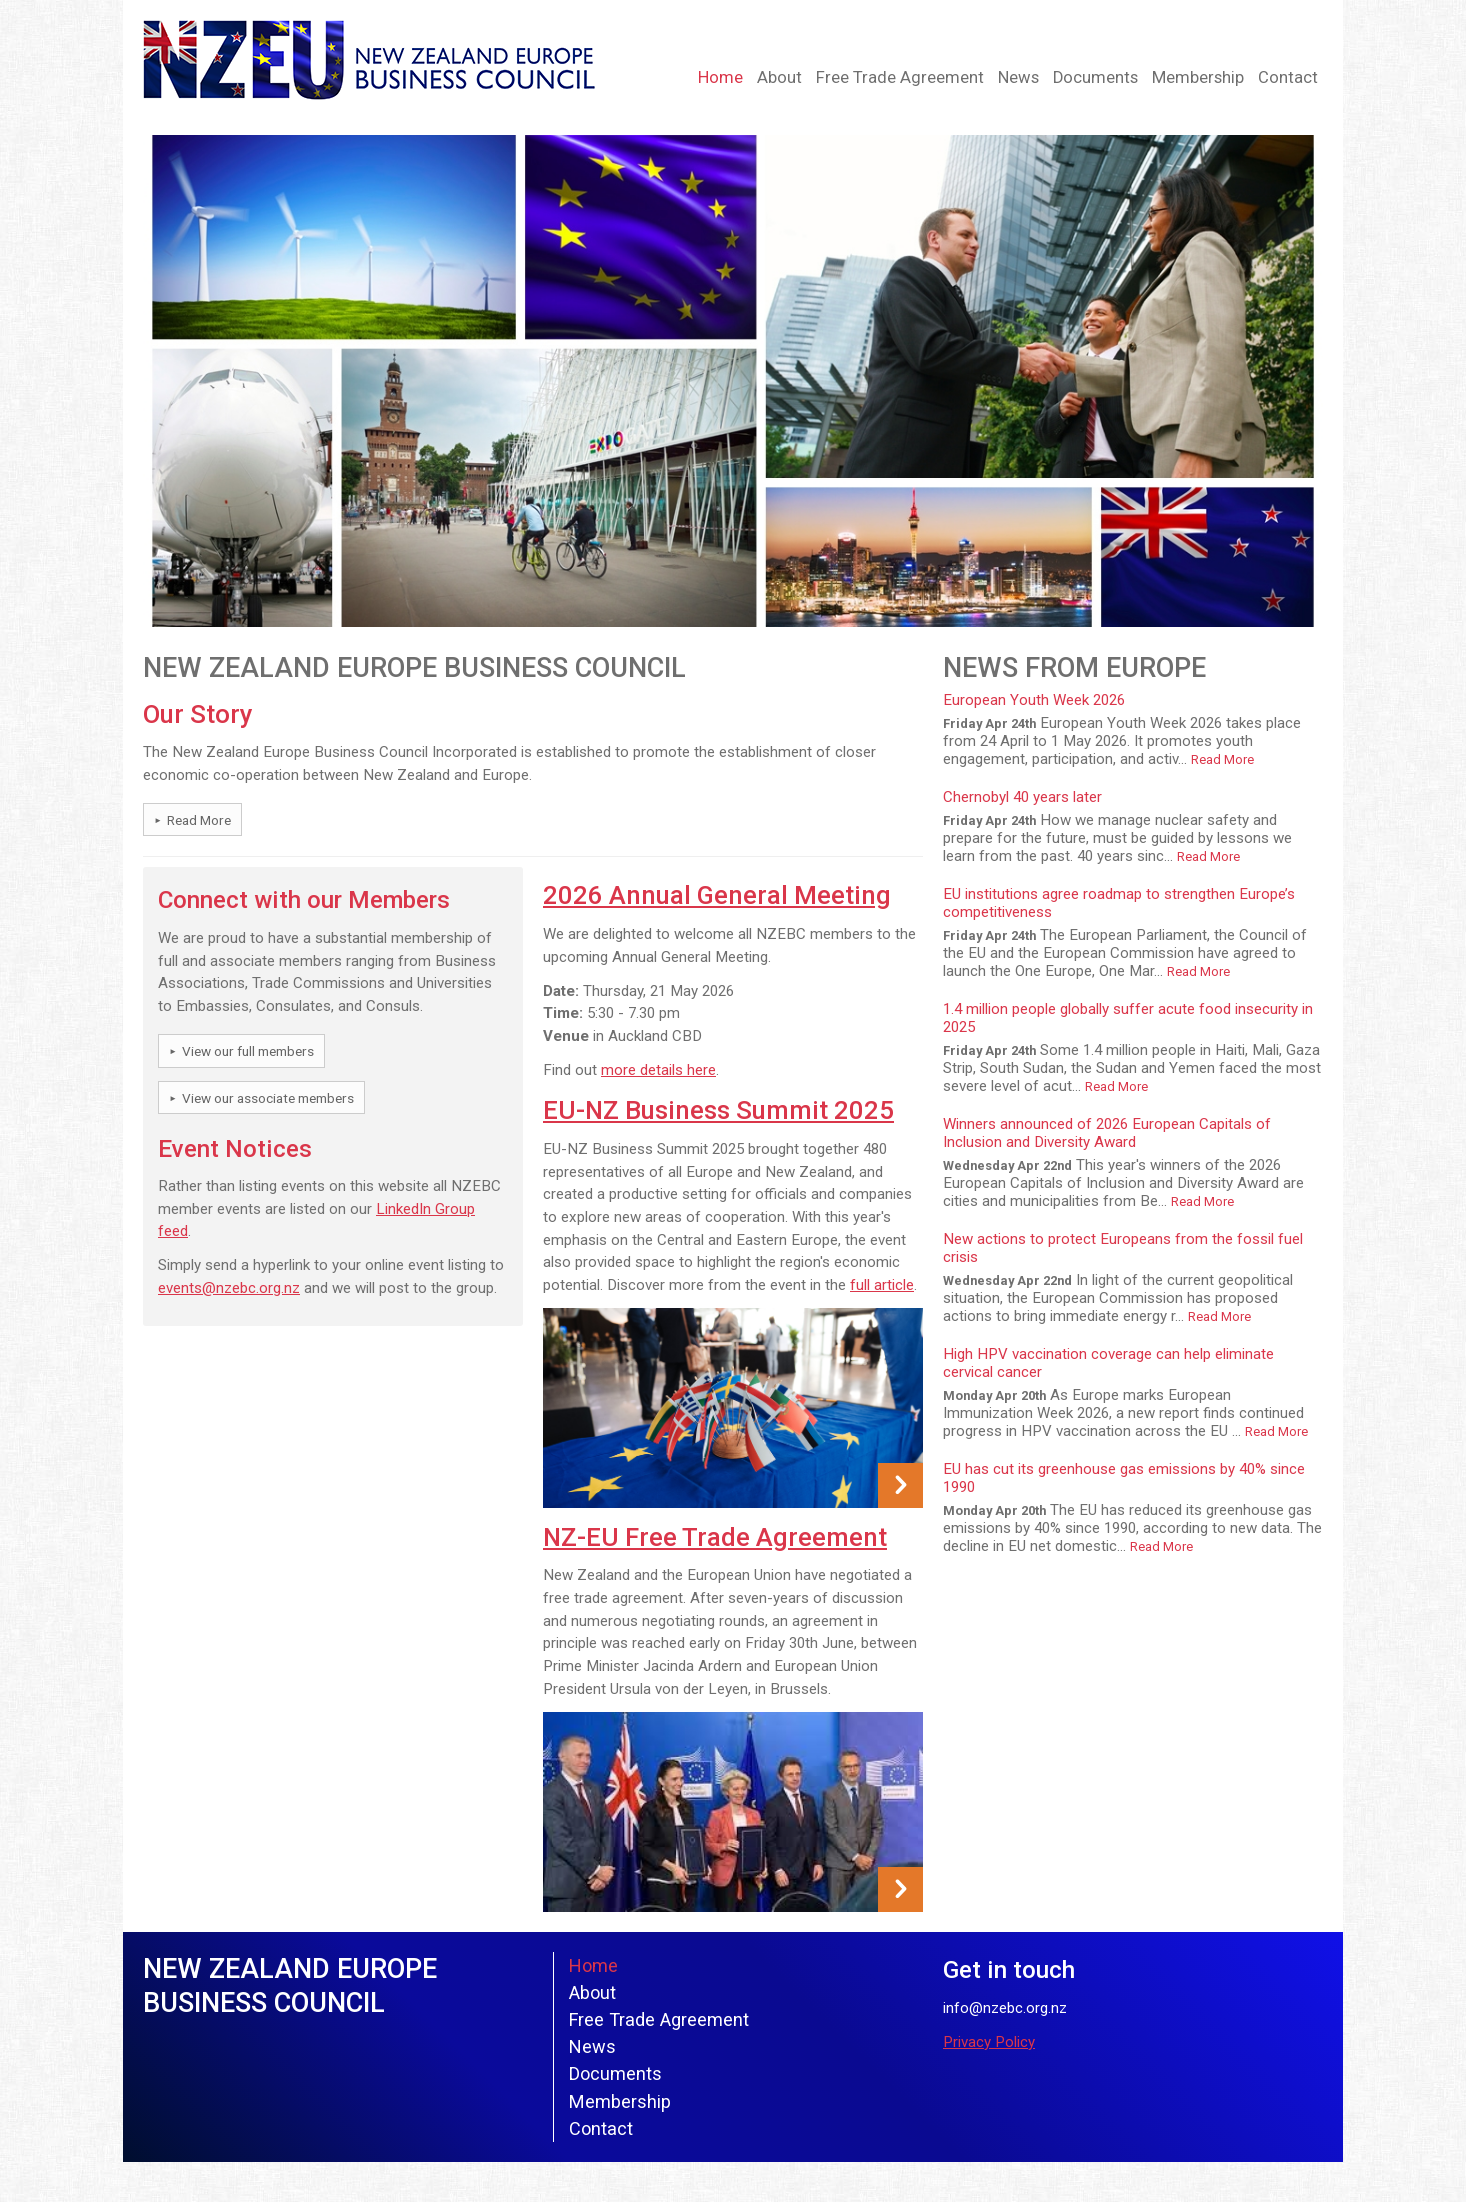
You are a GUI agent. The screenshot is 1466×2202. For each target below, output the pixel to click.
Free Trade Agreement (900, 77)
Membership (1198, 77)
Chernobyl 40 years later (1022, 797)
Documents (1095, 77)
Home (720, 77)
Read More (199, 820)
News (1018, 77)
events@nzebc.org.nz (229, 1288)
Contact (1288, 77)
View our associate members (268, 1098)
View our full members (248, 1051)
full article (882, 1285)
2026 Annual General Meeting (717, 895)
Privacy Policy (989, 2042)
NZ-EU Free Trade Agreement (715, 1537)
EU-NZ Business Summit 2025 (718, 1110)
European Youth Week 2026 (1034, 700)
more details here (658, 1070)
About (779, 77)
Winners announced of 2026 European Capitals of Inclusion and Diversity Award (1107, 1133)
